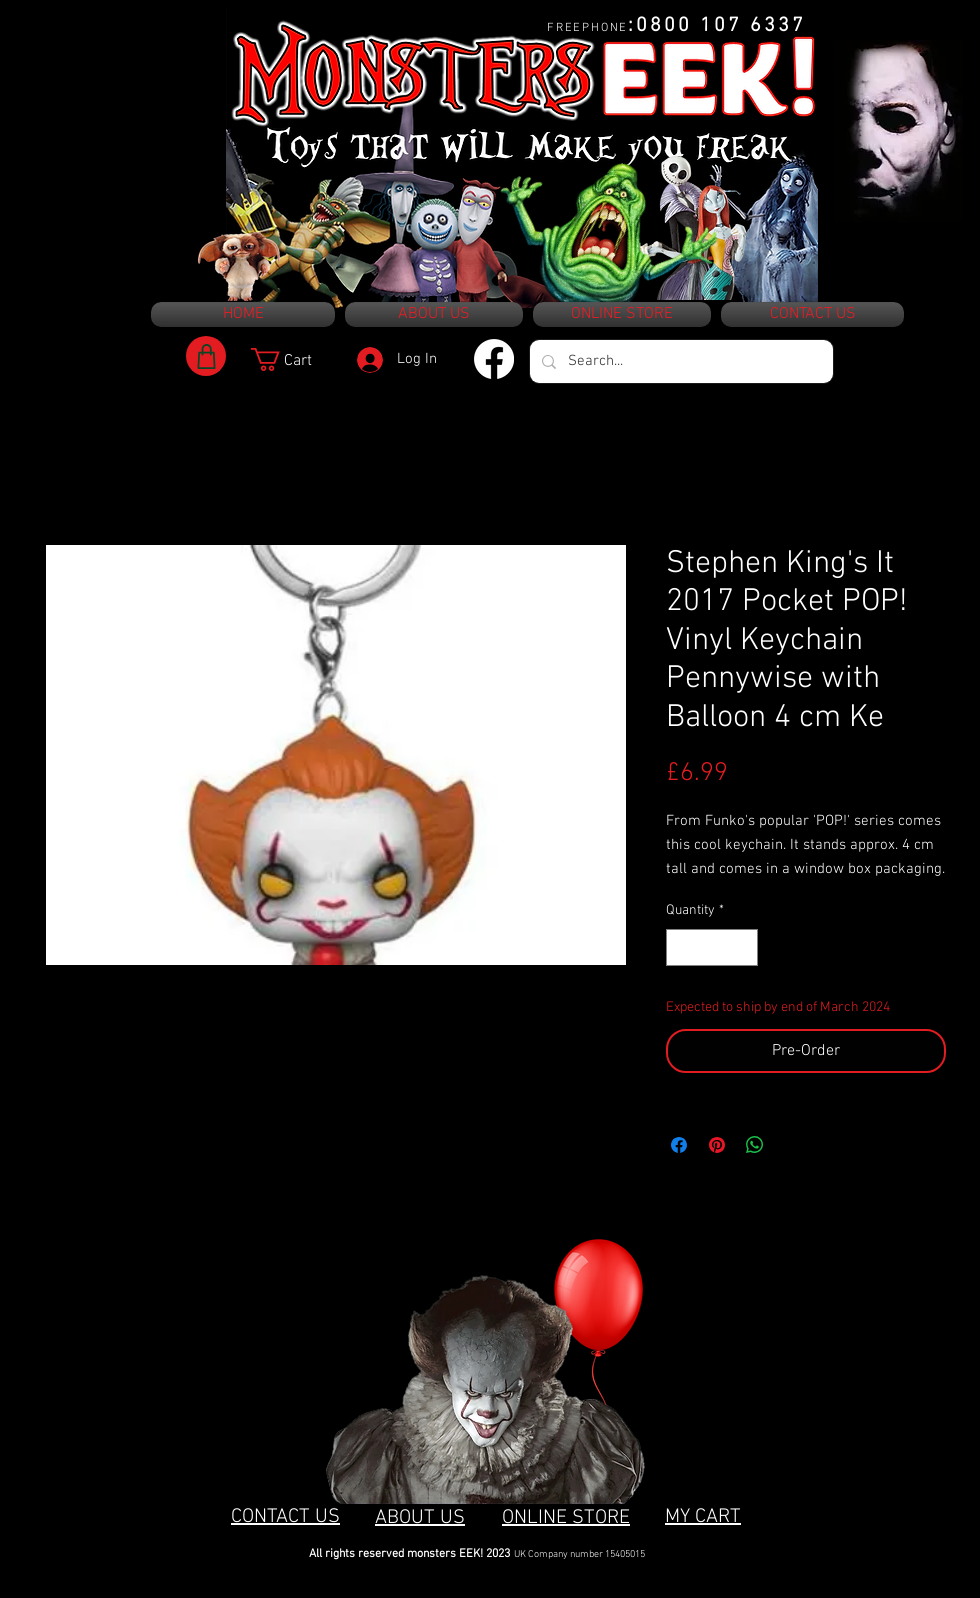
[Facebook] (494, 359)
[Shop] (206, 356)
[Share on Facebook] (679, 1145)
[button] (295, 359)
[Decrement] (681, 947)
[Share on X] (793, 1145)
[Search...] (679, 361)
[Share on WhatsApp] (755, 1145)
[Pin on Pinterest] (717, 1145)
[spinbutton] (712, 947)
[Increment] (742, 947)
